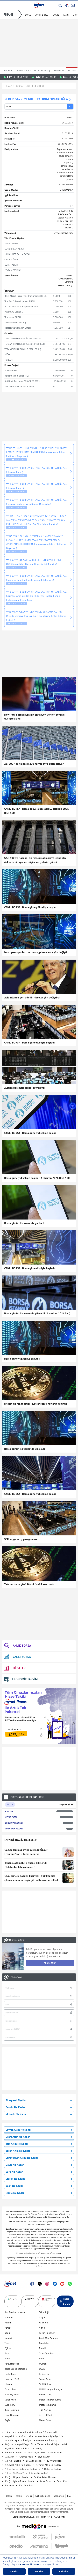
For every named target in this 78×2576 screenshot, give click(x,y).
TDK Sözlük (45, 2409)
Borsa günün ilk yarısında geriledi (24, 1223)
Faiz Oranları (26, 2485)
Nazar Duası (45, 2420)
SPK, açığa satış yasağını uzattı (22, 1539)
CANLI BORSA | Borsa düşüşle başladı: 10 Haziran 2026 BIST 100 (36, 811)
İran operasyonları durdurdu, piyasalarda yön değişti (35, 952)
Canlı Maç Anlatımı (49, 2338)
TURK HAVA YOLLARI (14, 1828)
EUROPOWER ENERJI (14, 1823)
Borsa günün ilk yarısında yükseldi (24, 1448)
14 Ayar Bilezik (13, 2460)
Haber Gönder (65, 2301)
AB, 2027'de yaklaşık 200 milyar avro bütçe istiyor (34, 763)
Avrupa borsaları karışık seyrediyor (24, 1087)
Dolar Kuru (10, 2399)
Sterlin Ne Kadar (39, 2178)
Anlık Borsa (41, 14)
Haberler (8, 2317)
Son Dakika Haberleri (15, 2312)
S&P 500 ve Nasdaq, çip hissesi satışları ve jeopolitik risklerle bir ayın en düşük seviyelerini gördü (35, 860)
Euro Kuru (9, 2404)
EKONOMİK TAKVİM (21, 1679)
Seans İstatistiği (42, 70)
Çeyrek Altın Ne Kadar (39, 2129)
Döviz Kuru (62, 2481)
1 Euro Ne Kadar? (14, 2473)
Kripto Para (10, 2389)
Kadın (7, 2332)
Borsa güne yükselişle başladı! (22, 1358)
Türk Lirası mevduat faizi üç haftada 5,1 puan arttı (31, 2432)
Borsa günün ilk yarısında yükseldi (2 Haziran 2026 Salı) (37, 1313)
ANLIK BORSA (17, 1645)
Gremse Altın (26, 2456)
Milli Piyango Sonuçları (51, 2389)
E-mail (42, 2348)
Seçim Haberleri (47, 2332)
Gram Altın (56, 2452)
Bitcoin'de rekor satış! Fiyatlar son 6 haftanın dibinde (35, 1403)
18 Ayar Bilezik (33, 2460)
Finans (7, 2322)
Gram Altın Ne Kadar (39, 2136)
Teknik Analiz (24, 70)
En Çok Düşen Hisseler (17, 2477)
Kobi (41, 2358)
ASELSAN (9, 1811)
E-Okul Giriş (45, 2394)
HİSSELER (15, 1668)
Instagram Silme (47, 2404)
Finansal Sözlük (12, 2379)
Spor (6, 2353)
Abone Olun (50, 1962)
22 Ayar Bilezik (54, 2460)
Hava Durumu (11, 2415)
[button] (4, 6)
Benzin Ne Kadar (39, 2107)
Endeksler (59, 70)
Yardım (19, 2495)
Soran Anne (45, 2379)
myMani (43, 2363)
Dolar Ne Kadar (39, 2164)
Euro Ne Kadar (39, 2171)
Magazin (8, 2338)
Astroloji (43, 2322)
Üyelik (29, 2495)
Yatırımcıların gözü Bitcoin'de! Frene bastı (29, 1584)
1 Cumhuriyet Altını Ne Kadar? (21, 2469)
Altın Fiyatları (11, 2394)
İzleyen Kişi (64, 1804)
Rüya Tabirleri (11, 2409)
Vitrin (42, 2327)
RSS (69, 2495)
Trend (7, 2343)
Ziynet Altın (44, 2456)
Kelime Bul (44, 2373)
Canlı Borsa (7, 70)
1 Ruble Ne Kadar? (38, 2473)
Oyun (42, 2368)
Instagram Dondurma (50, 2399)
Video (7, 2358)
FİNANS (8, 14)
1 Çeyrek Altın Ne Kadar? (18, 2464)
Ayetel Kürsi (45, 2415)
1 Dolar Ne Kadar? (51, 2469)
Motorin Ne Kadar (39, 2114)
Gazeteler (44, 2343)
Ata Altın (9, 2456)
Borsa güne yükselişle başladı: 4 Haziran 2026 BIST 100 (37, 1178)
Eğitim (7, 2348)
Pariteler (9, 2485)
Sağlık (42, 2317)
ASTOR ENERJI (11, 1817)
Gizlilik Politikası (42, 2495)
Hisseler (72, 70)
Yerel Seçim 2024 (36, 2452)
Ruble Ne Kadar (39, 2192)
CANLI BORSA (17, 1657)
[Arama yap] (60, 5)
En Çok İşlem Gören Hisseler (20, 2481)
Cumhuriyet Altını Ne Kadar (39, 2157)
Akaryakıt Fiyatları (39, 2100)
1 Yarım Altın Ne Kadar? (48, 2464)
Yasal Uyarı (59, 2495)
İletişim (8, 2495)
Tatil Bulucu (45, 2384)
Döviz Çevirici (17, 1977)
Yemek (7, 2327)
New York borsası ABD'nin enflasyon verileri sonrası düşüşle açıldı (34, 716)
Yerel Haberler (11, 2363)
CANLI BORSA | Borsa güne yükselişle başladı (30, 907)
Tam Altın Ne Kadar (39, 2143)
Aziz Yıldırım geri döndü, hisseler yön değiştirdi (32, 997)
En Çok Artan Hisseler (45, 2477)
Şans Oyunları (46, 2353)
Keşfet (7, 2420)
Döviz (56, 14)
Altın (66, 14)
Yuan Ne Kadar (39, 2185)
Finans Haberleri (13, 2452)
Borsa (28, 14)
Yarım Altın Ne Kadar (39, 2150)
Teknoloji (44, 2312)
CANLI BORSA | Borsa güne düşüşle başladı (29, 1042)
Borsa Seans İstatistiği (15, 2368)
